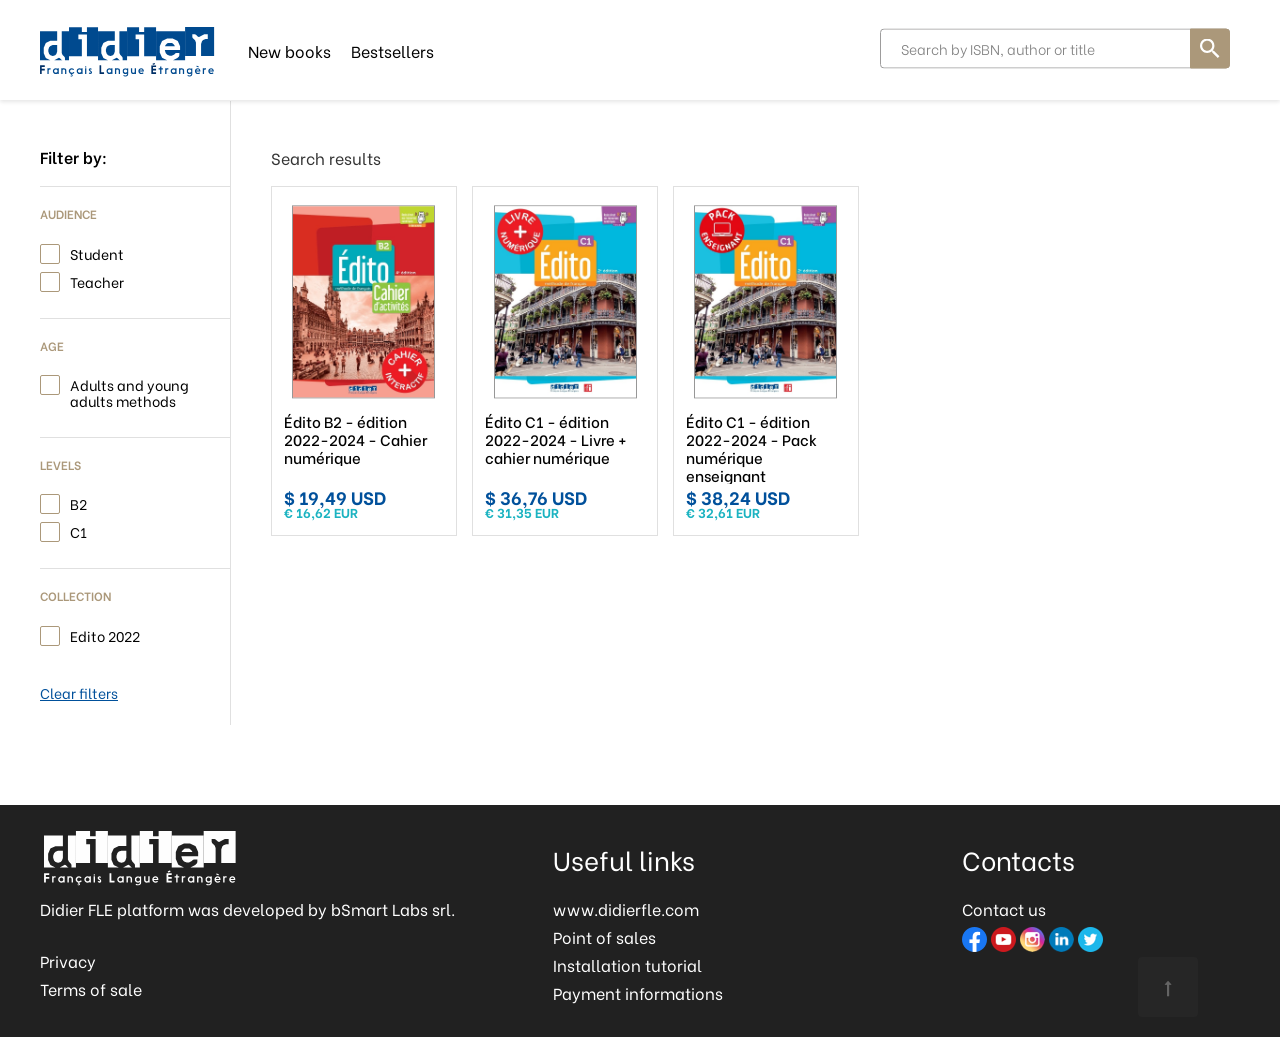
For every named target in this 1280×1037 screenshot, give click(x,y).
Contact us (1004, 908)
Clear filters (79, 692)
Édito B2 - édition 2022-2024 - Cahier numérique (355, 439)
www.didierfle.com (626, 908)
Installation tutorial (627, 964)
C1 (78, 530)
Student (97, 252)
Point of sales (604, 936)
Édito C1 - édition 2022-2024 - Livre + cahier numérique (550, 439)
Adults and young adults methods (129, 391)
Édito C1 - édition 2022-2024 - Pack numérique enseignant (739, 448)
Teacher (97, 280)
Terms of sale (91, 988)
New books (289, 49)
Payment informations (638, 992)
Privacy (68, 960)
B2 (78, 502)
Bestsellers (392, 49)
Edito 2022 (105, 634)
